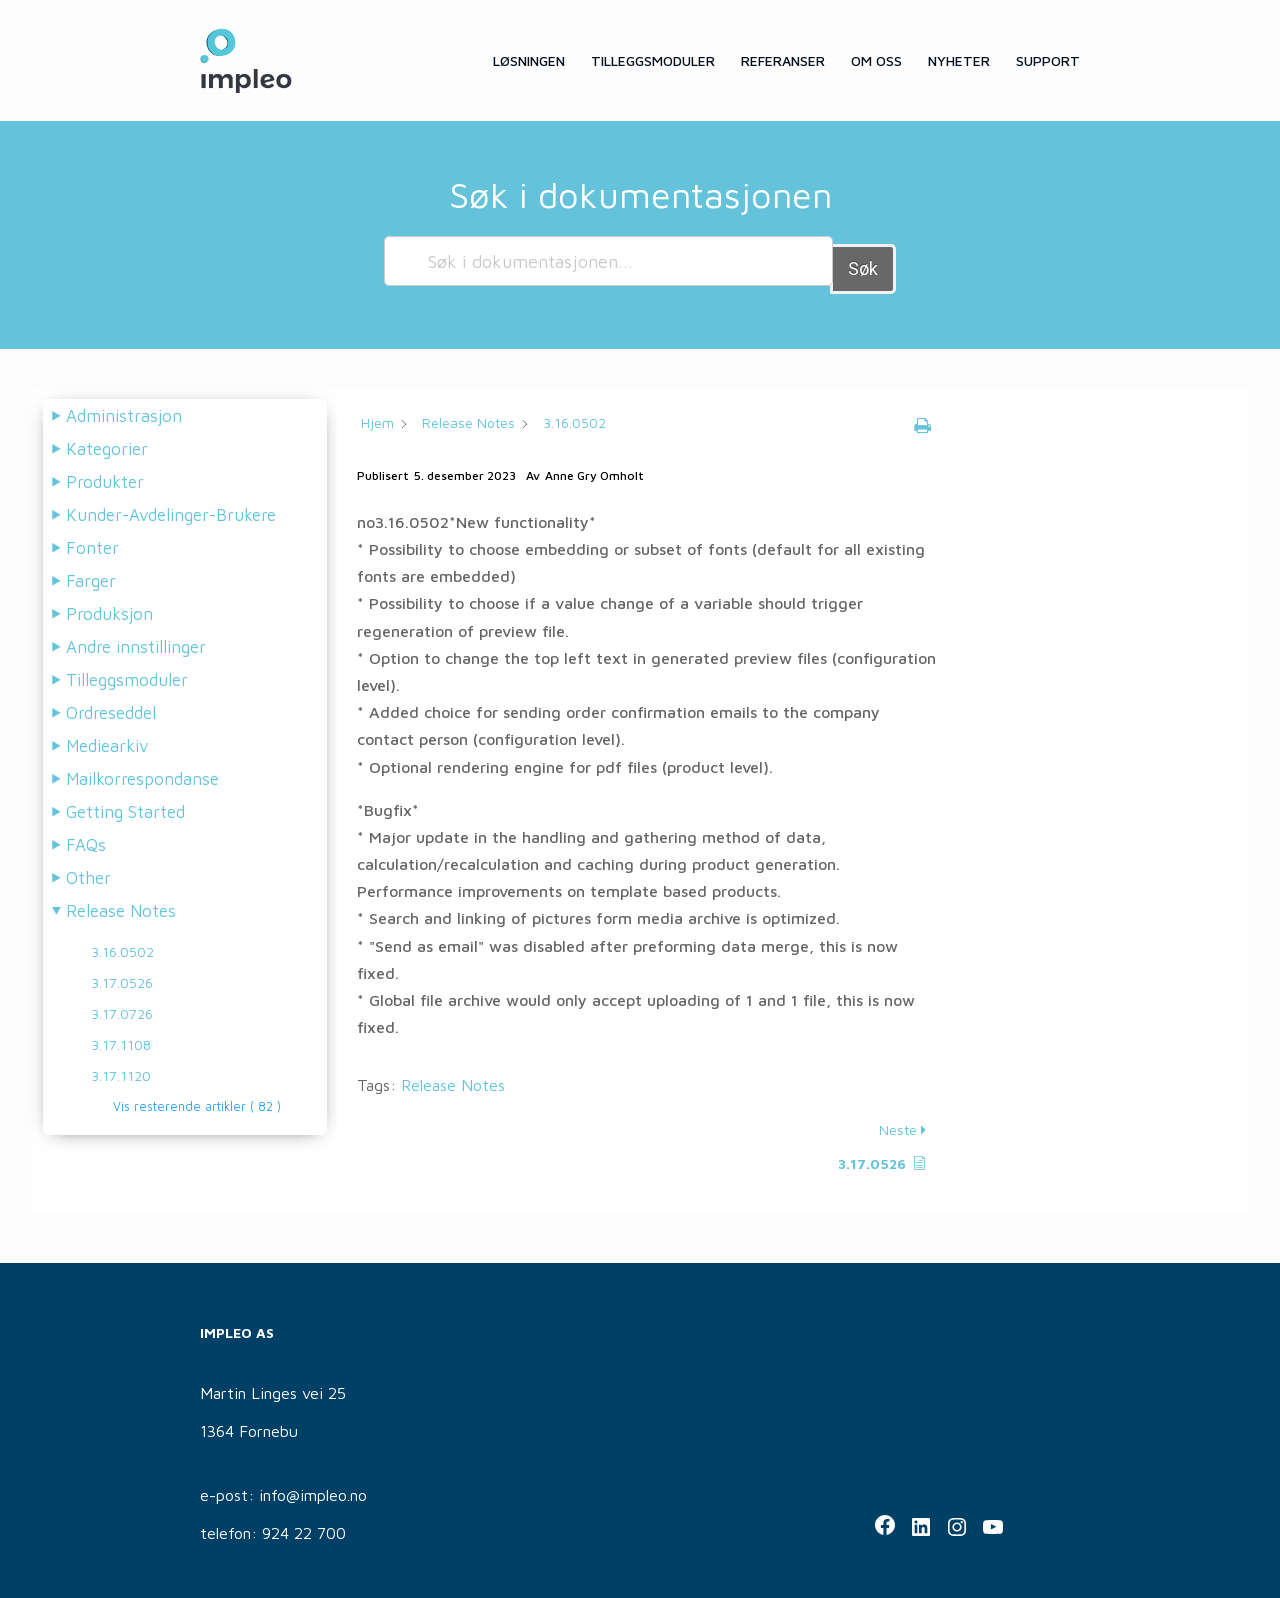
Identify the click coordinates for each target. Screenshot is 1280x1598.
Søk (863, 260)
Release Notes (453, 1077)
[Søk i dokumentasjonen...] (608, 261)
